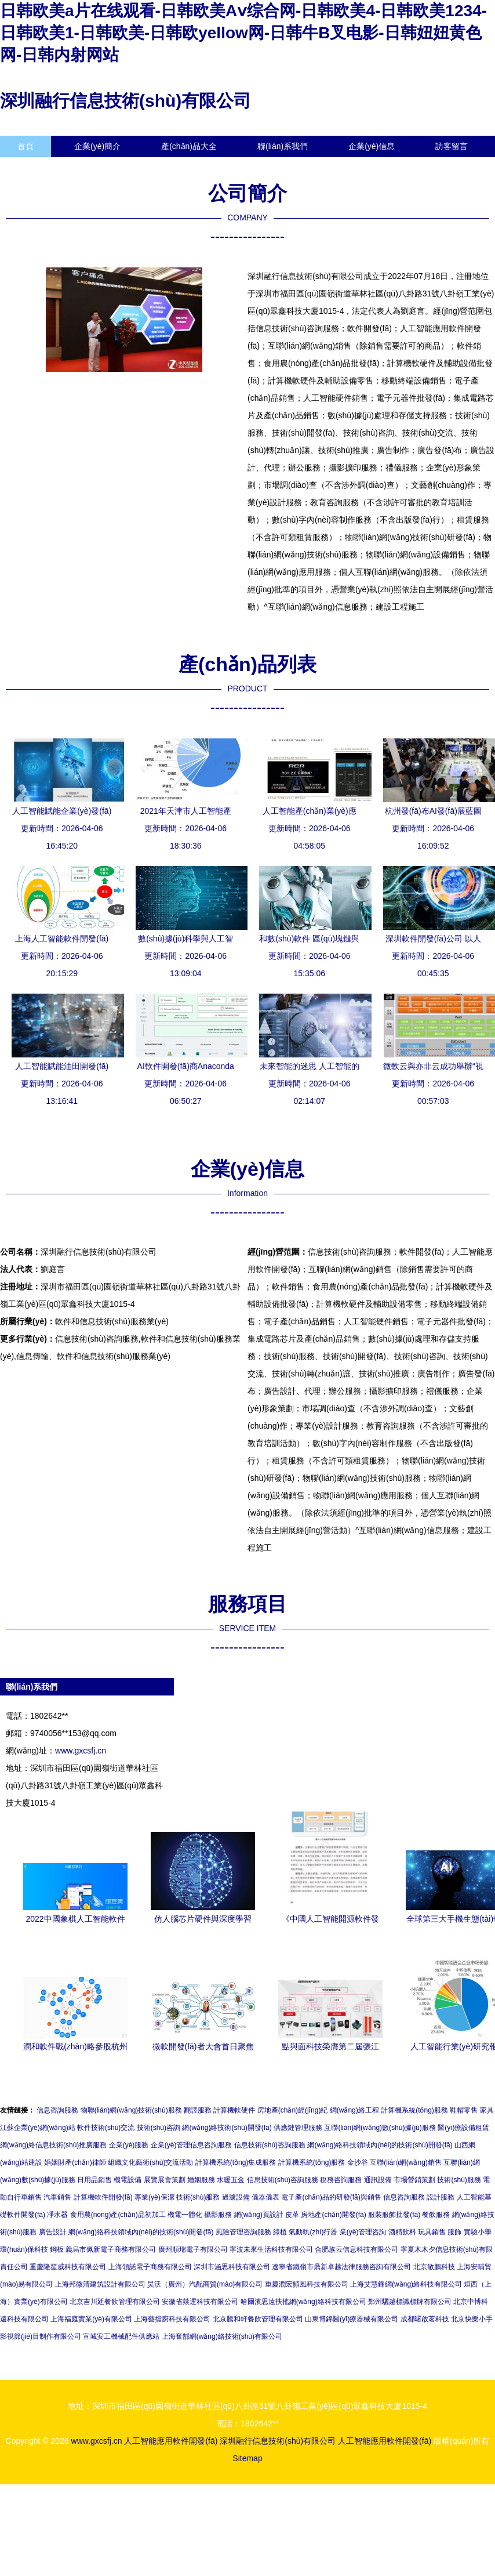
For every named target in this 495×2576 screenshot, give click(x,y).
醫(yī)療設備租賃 (463, 2128)
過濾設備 (236, 2197)
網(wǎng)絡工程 (354, 2110)
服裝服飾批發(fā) (394, 2215)
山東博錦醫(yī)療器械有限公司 (351, 2319)
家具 (487, 2110)
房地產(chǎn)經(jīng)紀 (292, 2110)
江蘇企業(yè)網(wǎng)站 (37, 2128)
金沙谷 (357, 2162)
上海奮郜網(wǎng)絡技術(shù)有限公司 (222, 2336)
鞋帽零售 (464, 2110)
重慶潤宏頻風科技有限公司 (306, 2284)
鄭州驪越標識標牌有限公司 (410, 2302)
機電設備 (127, 2180)
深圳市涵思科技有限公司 (232, 2267)
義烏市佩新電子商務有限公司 (110, 2249)
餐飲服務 (436, 2215)
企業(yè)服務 (129, 2145)
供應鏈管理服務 (298, 2128)
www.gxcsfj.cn (80, 1750)
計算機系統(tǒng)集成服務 (235, 2162)
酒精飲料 (402, 2232)
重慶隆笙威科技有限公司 (68, 2267)
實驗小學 (478, 2232)
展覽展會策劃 (164, 2180)
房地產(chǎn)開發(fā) (333, 2215)
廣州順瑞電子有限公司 (193, 2249)
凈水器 (57, 2215)
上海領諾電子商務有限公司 (150, 2267)
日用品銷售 (94, 2180)
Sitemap (247, 2458)
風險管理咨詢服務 (243, 2232)
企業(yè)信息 (371, 146)
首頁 (25, 146)
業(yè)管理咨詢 (363, 2232)
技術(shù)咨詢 (158, 2128)
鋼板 (57, 2249)
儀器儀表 (265, 2197)
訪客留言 (451, 146)
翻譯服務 (198, 2110)
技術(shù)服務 (459, 2180)
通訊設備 (378, 2180)
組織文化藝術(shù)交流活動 (150, 2162)
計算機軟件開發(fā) (103, 2197)
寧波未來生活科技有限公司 (271, 2249)
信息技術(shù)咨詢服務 (269, 2145)
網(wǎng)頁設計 (258, 2215)
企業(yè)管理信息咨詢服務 (191, 2145)
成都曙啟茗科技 (425, 2319)
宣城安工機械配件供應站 (121, 2336)
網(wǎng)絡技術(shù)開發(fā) (226, 2128)
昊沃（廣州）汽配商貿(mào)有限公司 (205, 2284)
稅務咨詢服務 (341, 2180)
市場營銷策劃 (414, 2180)
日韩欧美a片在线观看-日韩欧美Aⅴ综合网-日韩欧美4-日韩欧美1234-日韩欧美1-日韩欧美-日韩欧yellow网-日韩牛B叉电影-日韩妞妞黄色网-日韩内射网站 (243, 33)
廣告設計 (53, 2232)
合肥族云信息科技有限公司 (356, 2249)
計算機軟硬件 (234, 2110)
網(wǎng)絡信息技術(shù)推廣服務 (53, 2145)
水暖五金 (231, 2180)
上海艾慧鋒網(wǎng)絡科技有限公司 (406, 2284)
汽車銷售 (57, 2197)
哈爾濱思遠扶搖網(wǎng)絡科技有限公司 (303, 2302)
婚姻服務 (201, 2180)
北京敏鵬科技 (434, 2267)
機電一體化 (185, 2215)
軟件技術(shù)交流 (105, 2128)
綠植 (280, 2232)
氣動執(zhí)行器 (313, 2232)
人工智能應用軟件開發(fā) (170, 2440)
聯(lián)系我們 (282, 146)
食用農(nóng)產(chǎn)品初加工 (118, 2215)
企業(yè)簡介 (97, 146)
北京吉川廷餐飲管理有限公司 (115, 2302)
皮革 (292, 2215)
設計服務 (440, 2197)
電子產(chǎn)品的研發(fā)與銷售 (331, 2197)
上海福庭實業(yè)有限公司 (91, 2319)
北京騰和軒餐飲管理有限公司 (258, 2319)
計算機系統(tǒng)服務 (414, 2110)
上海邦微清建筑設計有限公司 (100, 2284)
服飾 (454, 2232)
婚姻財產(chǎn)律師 (74, 2162)
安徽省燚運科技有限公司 (200, 2302)
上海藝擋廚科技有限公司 (172, 2319)
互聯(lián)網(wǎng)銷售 (406, 2162)
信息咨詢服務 (57, 2110)
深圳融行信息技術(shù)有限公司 (125, 100)
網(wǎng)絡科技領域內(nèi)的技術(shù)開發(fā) (379, 2145)
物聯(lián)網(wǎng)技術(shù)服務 (131, 2110)
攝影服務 (218, 2215)
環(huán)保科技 (24, 2249)
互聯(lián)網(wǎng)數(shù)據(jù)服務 (379, 2128)
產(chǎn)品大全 (189, 146)
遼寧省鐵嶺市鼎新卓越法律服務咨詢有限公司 (341, 2267)
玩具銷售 (432, 2232)
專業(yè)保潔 (154, 2197)
